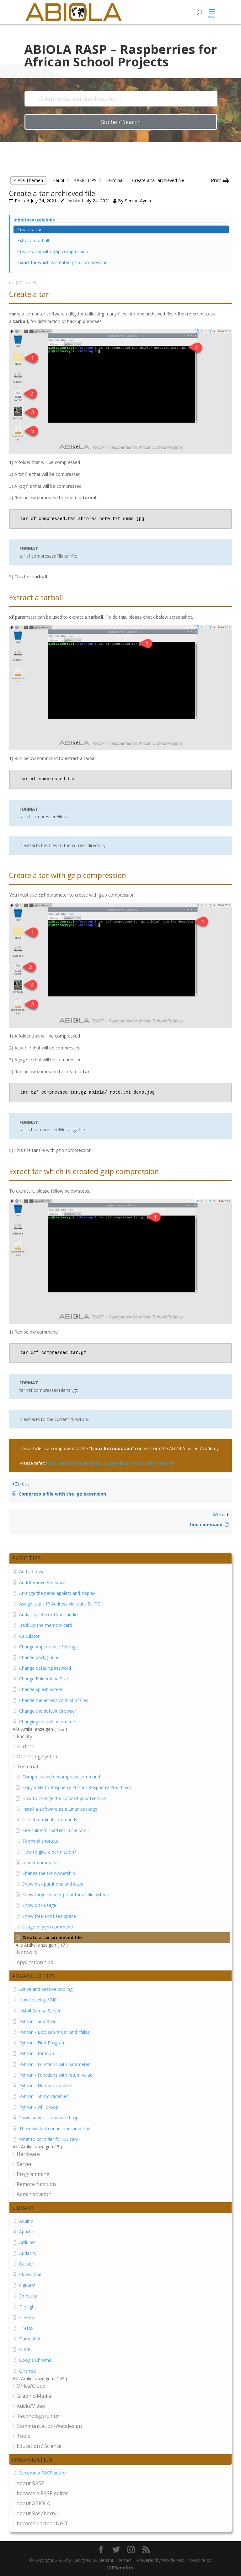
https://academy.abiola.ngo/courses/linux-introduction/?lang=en (110, 1463)
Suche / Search (121, 122)
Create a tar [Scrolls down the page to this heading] (29, 229)
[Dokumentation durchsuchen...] (120, 99)
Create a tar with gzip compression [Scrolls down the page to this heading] (52, 251)
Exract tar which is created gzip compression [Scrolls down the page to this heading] (62, 262)
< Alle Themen (28, 180)
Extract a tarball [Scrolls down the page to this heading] (33, 240)
